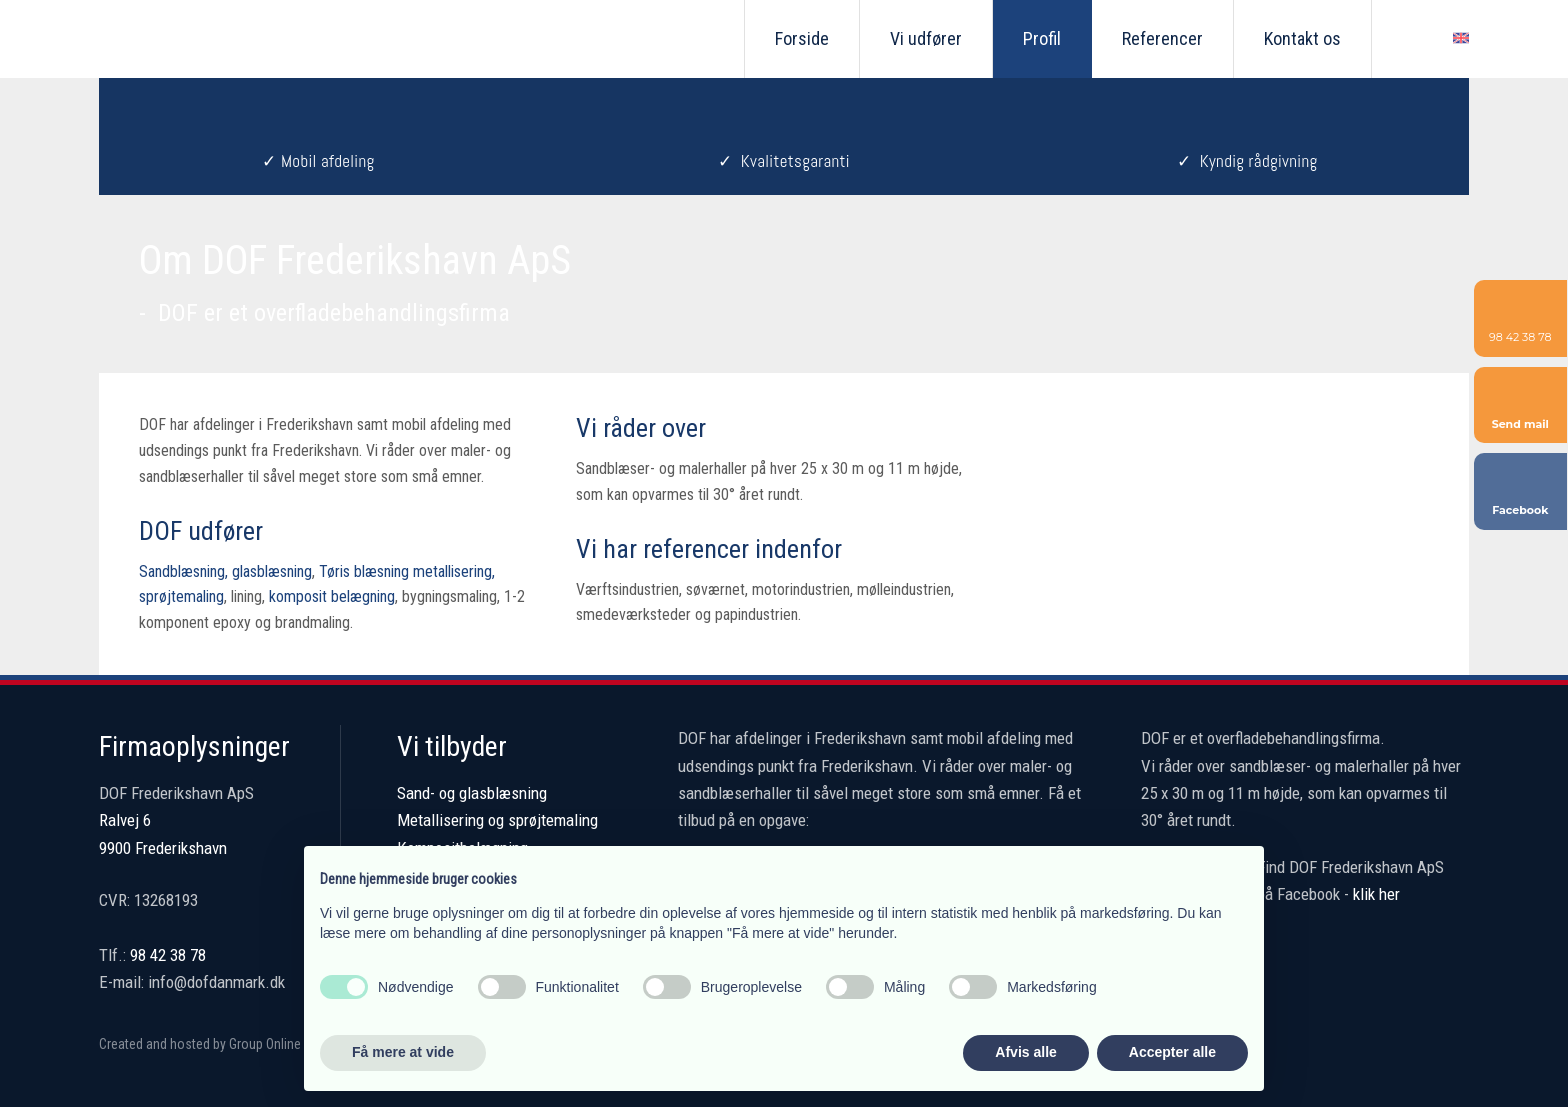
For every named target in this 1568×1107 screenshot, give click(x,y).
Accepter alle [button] (1172, 1052)
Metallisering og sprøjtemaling (497, 820)
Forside (802, 38)
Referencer (1162, 38)
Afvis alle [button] (1025, 1052)
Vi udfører (926, 38)
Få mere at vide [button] (403, 1052)
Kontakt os (1302, 38)
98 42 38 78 (168, 955)
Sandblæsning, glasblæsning (225, 571)
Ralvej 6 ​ (125, 820)
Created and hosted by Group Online (200, 1044)
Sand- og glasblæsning (472, 793)
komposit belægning (332, 596)
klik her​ (1376, 894)
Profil (1042, 38)
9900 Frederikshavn (163, 848)
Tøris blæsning (364, 571)
